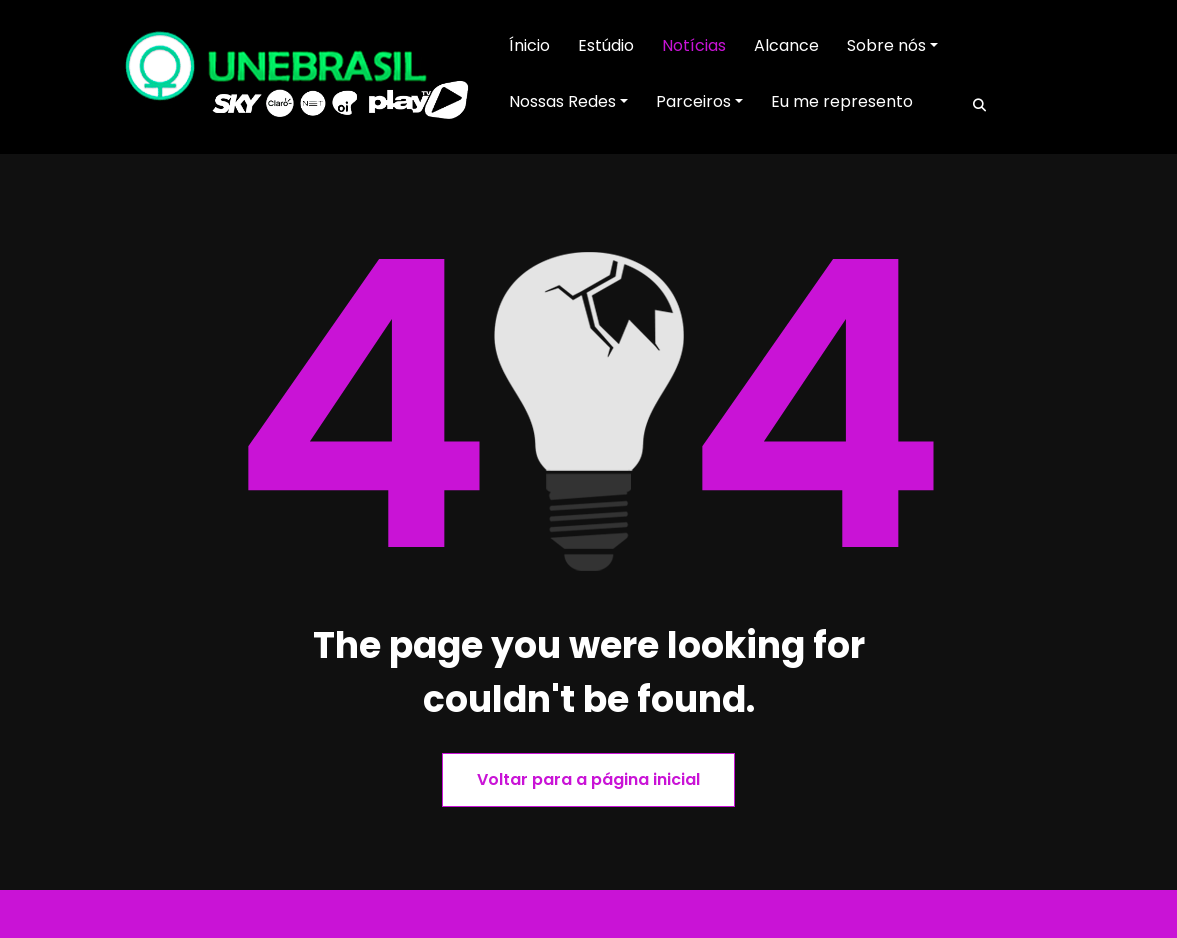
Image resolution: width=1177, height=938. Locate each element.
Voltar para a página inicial (588, 779)
